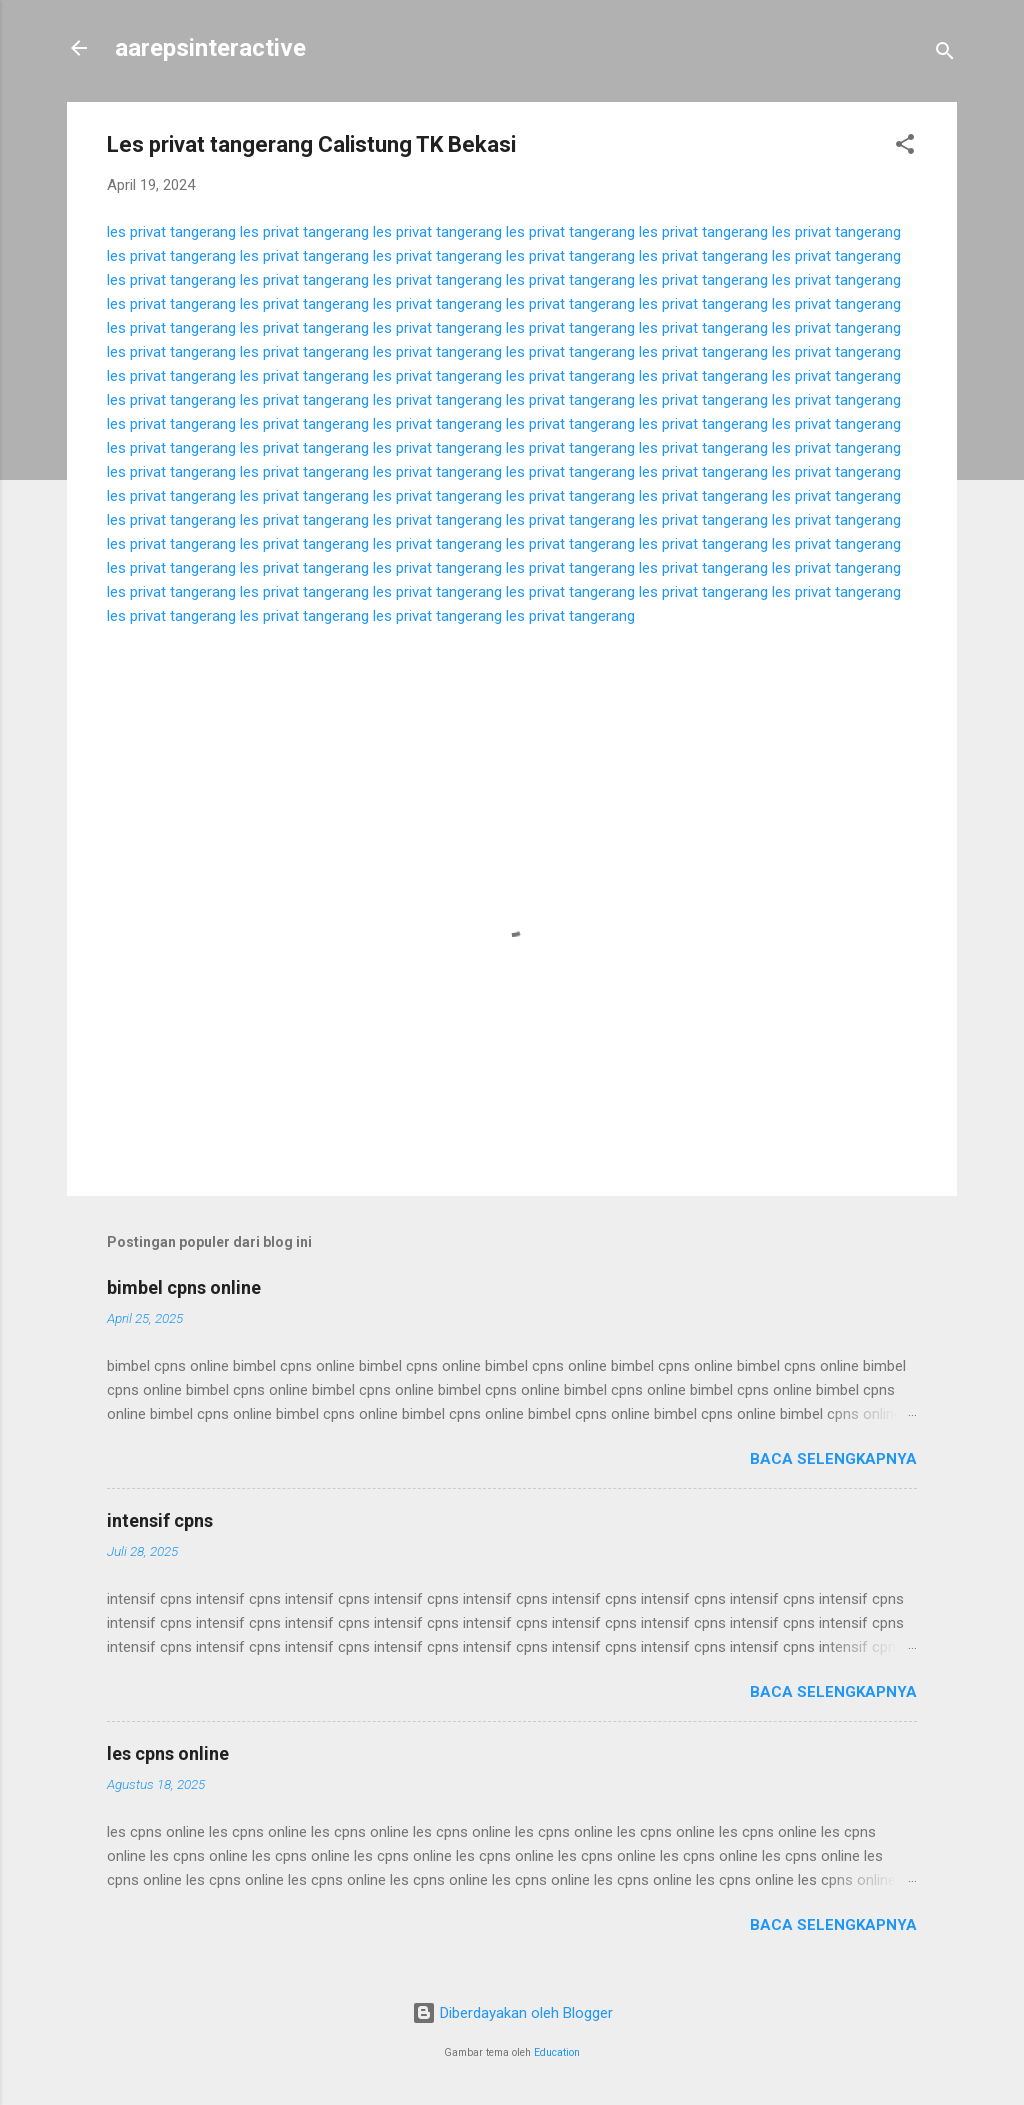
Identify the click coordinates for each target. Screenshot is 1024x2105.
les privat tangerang (171, 232)
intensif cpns (160, 1520)
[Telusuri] (945, 54)
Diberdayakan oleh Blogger (512, 2013)
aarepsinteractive (210, 48)
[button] (905, 147)
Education (557, 2052)
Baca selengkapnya (833, 1459)
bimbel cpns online (184, 1287)
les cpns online (168, 1753)
